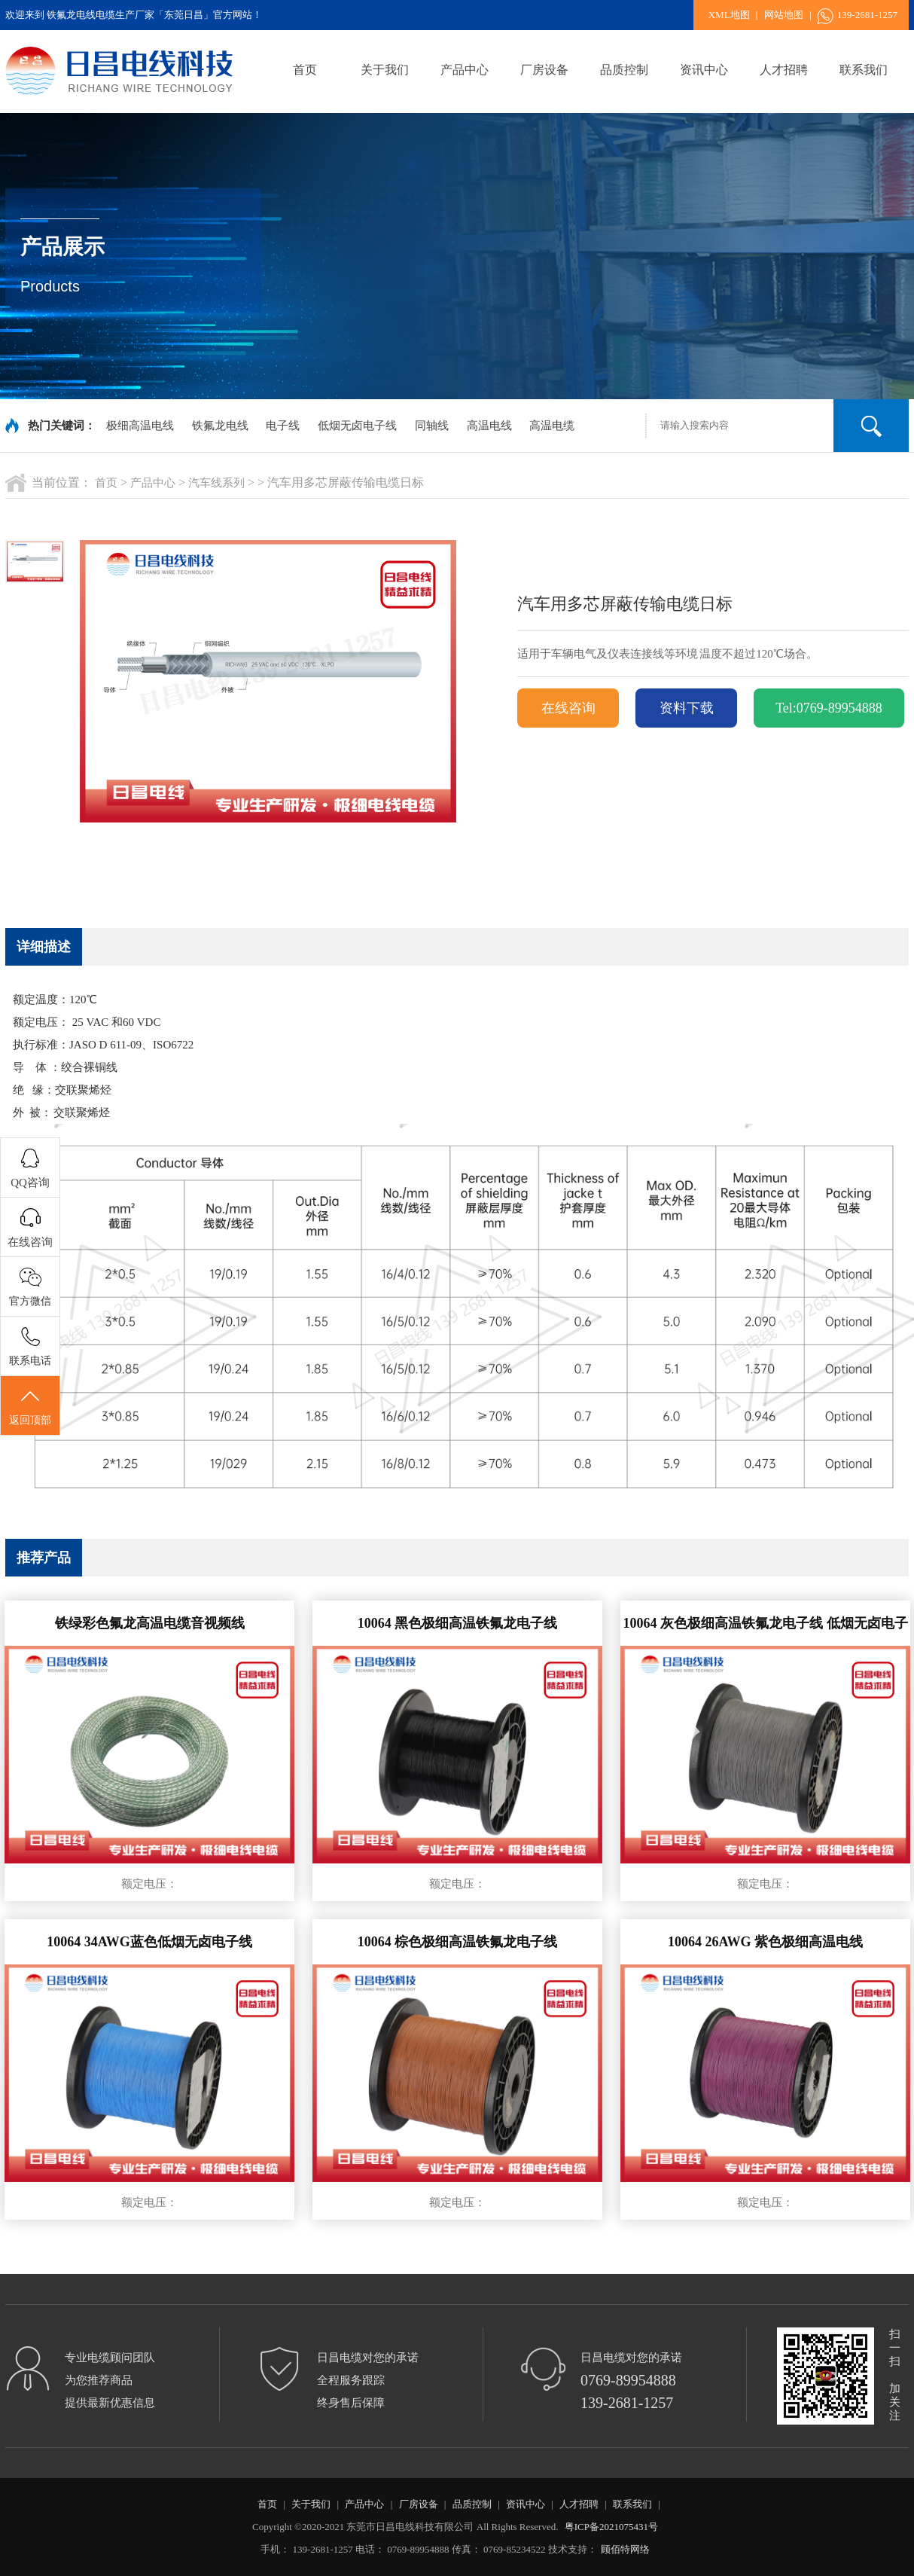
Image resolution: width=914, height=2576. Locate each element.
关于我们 (385, 69)
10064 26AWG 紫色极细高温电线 (765, 1941)
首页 (305, 69)
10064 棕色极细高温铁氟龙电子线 (458, 1941)
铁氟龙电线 (220, 426)
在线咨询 (568, 708)
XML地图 (729, 14)
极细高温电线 (140, 426)
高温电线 (489, 426)
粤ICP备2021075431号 (611, 2526)
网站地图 (783, 14)
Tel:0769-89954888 (828, 708)
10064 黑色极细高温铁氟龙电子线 (458, 1623)
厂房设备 (544, 69)
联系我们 (863, 69)
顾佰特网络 (625, 2549)
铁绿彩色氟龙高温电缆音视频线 (150, 1623)
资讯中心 (704, 69)
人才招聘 (784, 69)
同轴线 (432, 426)
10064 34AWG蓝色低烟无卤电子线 (149, 1941)
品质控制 (624, 69)
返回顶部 (30, 1406)
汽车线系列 (216, 483)
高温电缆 (551, 426)
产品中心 (464, 69)
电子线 (283, 426)
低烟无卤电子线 (357, 426)
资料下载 (687, 708)
